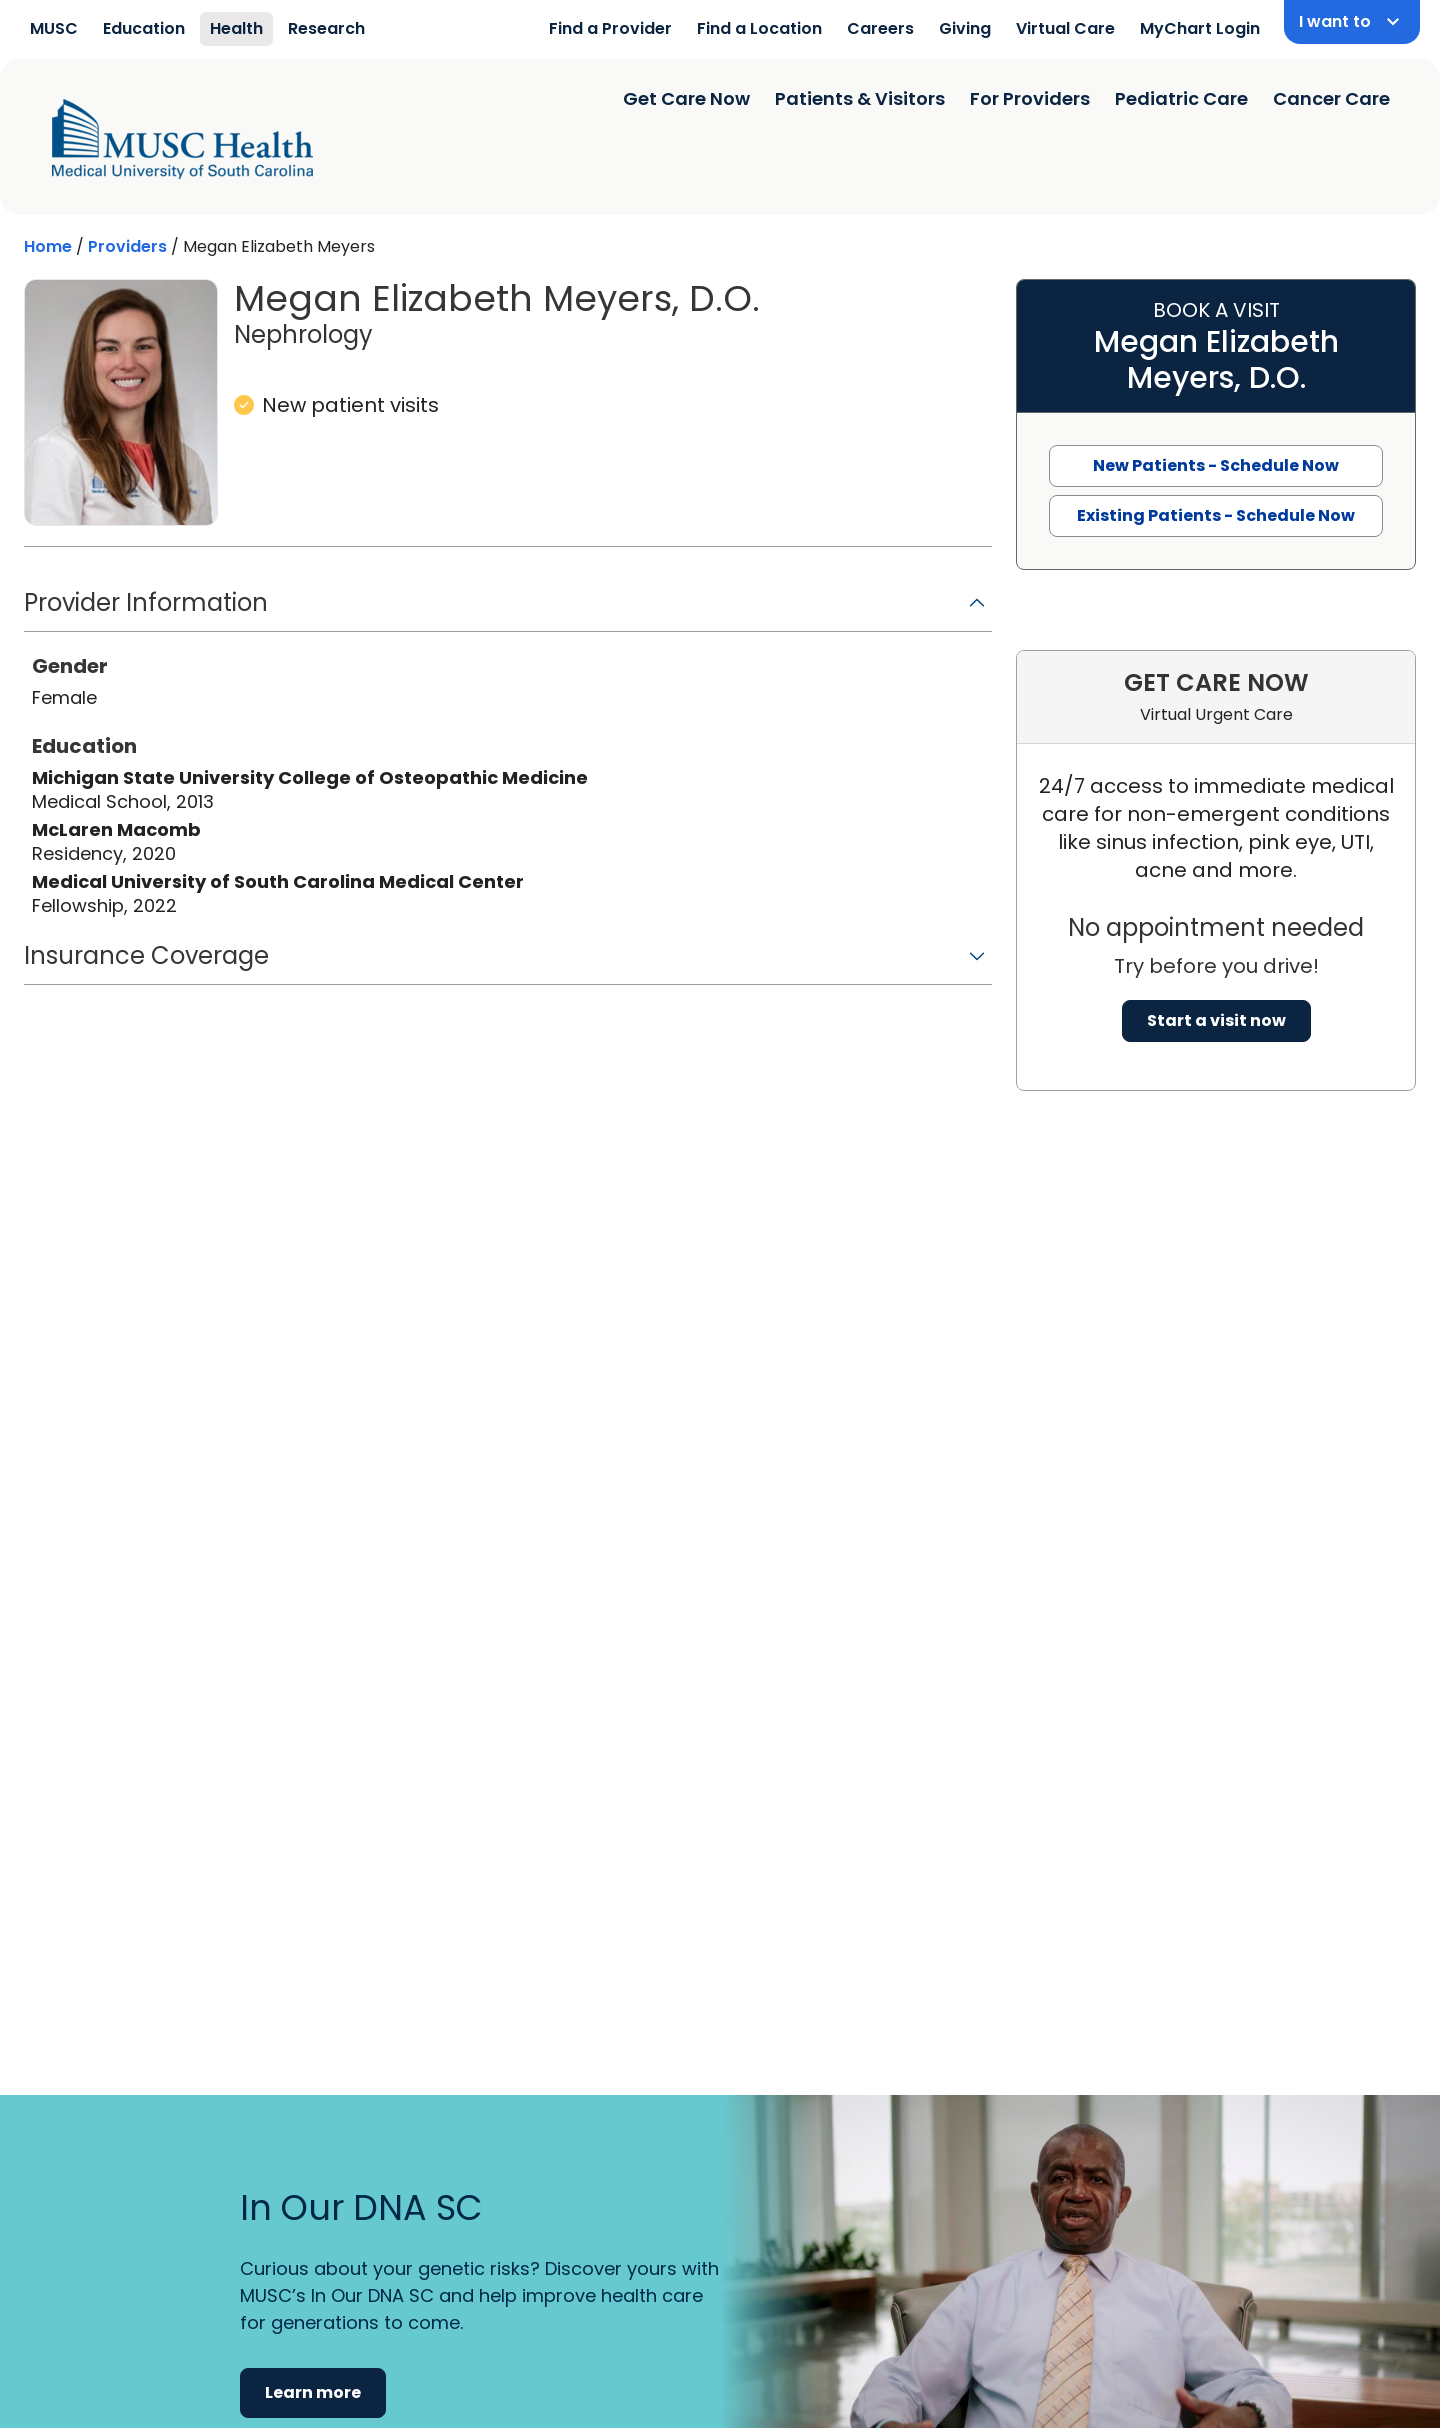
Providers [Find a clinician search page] (127, 246)
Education (144, 28)
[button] (508, 609)
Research (326, 28)
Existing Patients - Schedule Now (1216, 515)
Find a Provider (610, 28)
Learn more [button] (313, 2392)
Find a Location (759, 28)
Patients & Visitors (860, 98)
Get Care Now (686, 98)
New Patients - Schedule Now (1216, 465)
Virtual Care (1065, 28)
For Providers (1030, 98)
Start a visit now (1216, 1020)
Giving (965, 28)
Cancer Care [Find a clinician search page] (1331, 98)
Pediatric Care (1181, 98)
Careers (880, 28)
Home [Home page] (48, 246)
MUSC (54, 28)
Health (236, 28)
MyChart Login (1200, 28)
